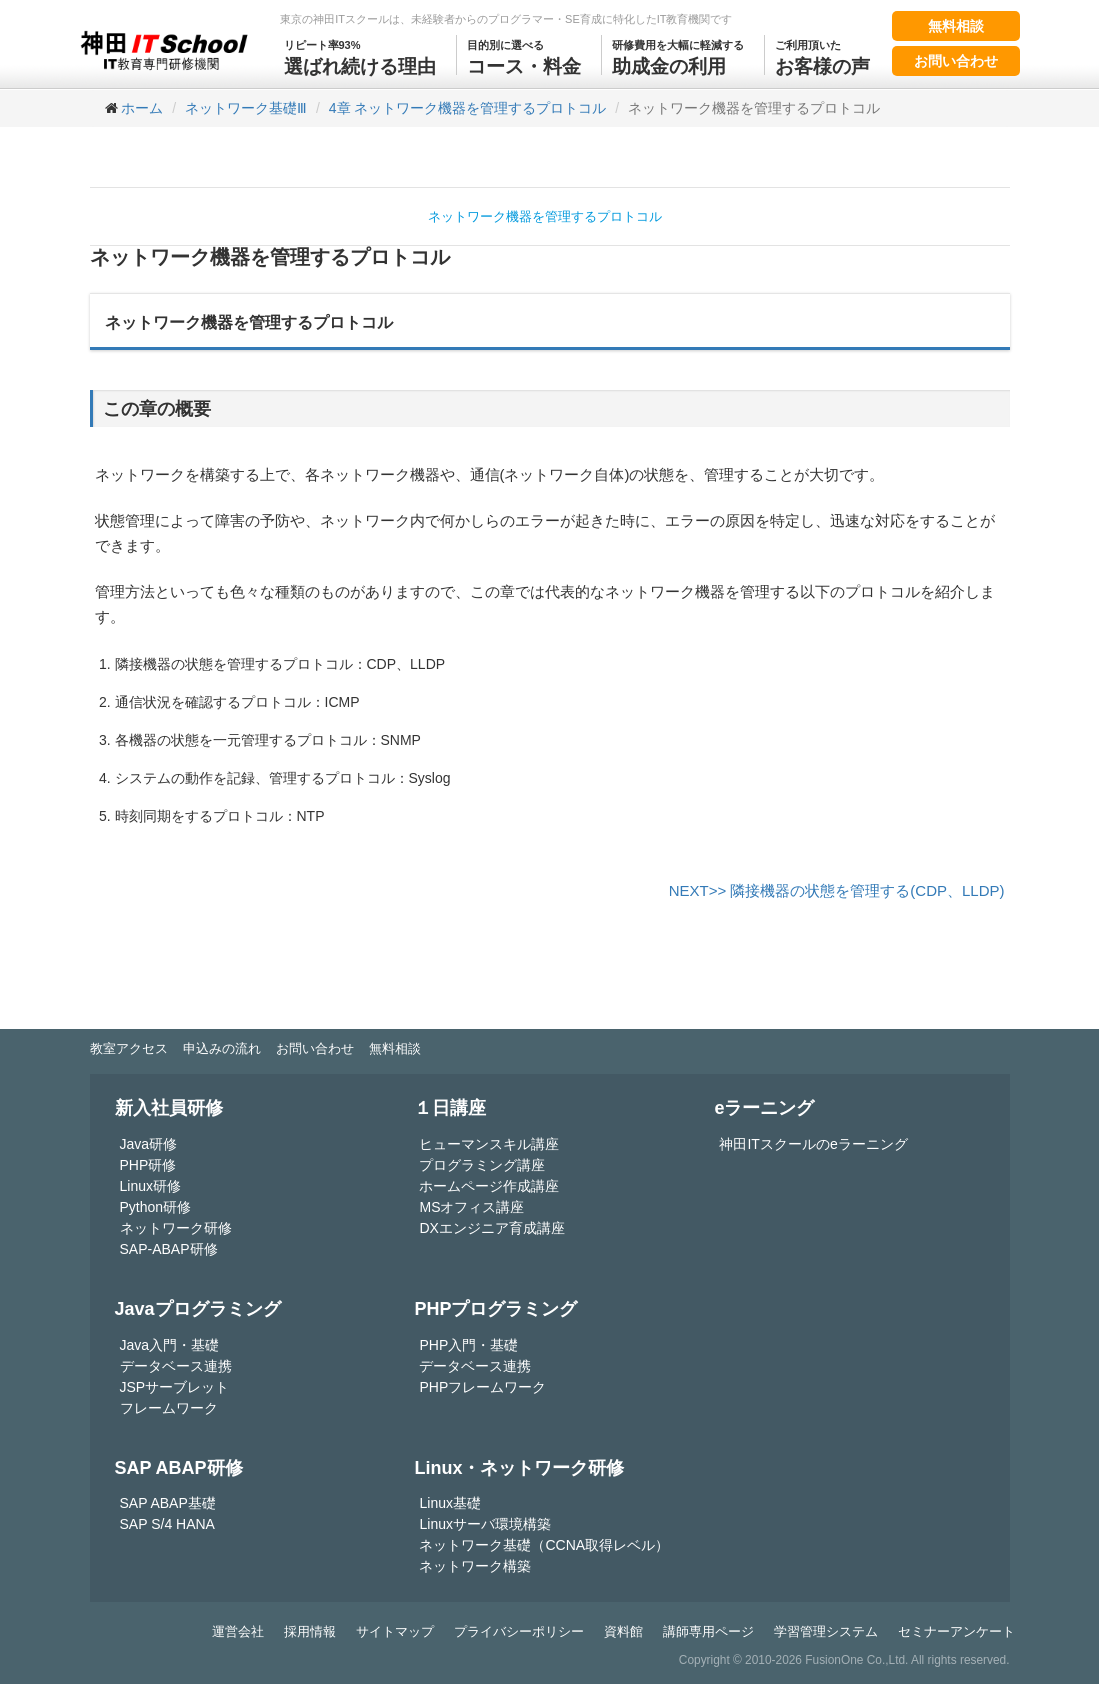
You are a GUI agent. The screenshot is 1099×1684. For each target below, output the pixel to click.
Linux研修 (150, 1186)
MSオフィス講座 (471, 1207)
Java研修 (149, 1144)
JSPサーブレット (175, 1387)
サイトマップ (395, 1631)
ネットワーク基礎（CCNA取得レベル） (544, 1545)
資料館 (623, 1631)
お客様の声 (822, 56)
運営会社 (238, 1631)
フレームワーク (169, 1408)
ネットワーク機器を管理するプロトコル (545, 216)
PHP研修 (148, 1165)
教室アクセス (129, 1048)
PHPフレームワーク (482, 1387)
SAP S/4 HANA (167, 1524)
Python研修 (156, 1207)
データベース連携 (176, 1366)
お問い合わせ (956, 61)
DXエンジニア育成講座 (491, 1228)
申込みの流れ (222, 1048)
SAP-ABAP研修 (169, 1249)
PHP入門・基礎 (468, 1345)
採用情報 (310, 1631)
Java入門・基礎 (170, 1345)
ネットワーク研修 (176, 1228)
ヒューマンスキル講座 (489, 1144)
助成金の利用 (678, 56)
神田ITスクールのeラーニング (813, 1144)
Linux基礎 (449, 1503)
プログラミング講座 (482, 1165)
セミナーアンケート (956, 1631)
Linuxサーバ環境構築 (484, 1524)
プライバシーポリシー (519, 1631)
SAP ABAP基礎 (168, 1503)
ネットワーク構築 (475, 1566)
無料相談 (956, 26)
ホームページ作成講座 (489, 1186)
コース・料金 (524, 56)
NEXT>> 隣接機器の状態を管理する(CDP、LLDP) (837, 890)
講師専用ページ (708, 1631)
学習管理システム (826, 1631)
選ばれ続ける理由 (360, 56)
